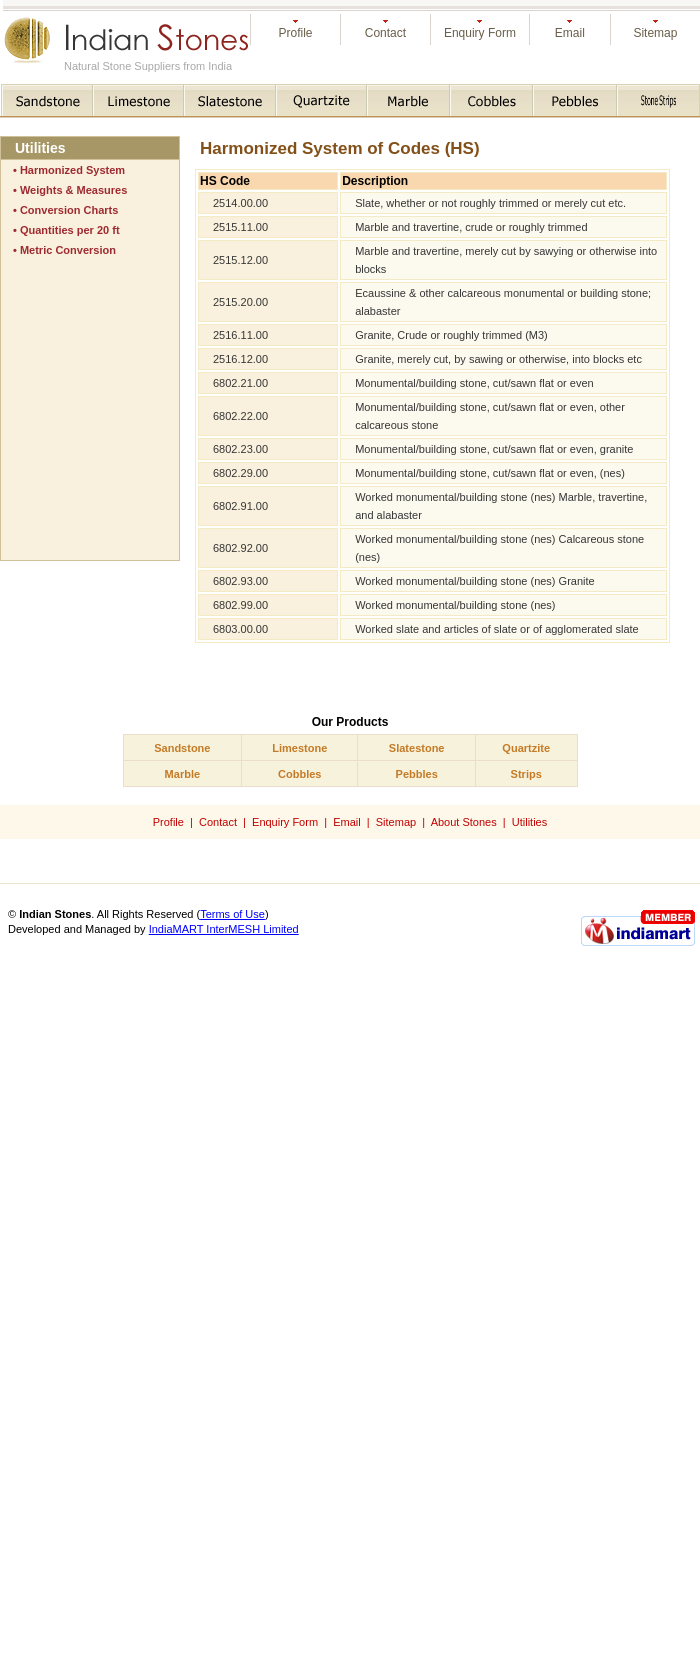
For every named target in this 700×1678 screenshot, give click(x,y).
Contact (385, 33)
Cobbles (299, 774)
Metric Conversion (68, 250)
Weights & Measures (73, 190)
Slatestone (417, 748)
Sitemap (655, 33)
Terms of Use (232, 914)
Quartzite (526, 748)
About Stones (464, 822)
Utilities (529, 822)
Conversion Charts (69, 210)
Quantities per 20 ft (70, 230)
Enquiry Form (480, 33)
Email (570, 33)
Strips (526, 774)
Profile (295, 33)
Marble (182, 774)
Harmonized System (72, 170)
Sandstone (182, 748)
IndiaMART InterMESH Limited (224, 929)
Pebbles (417, 774)
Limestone (299, 748)
